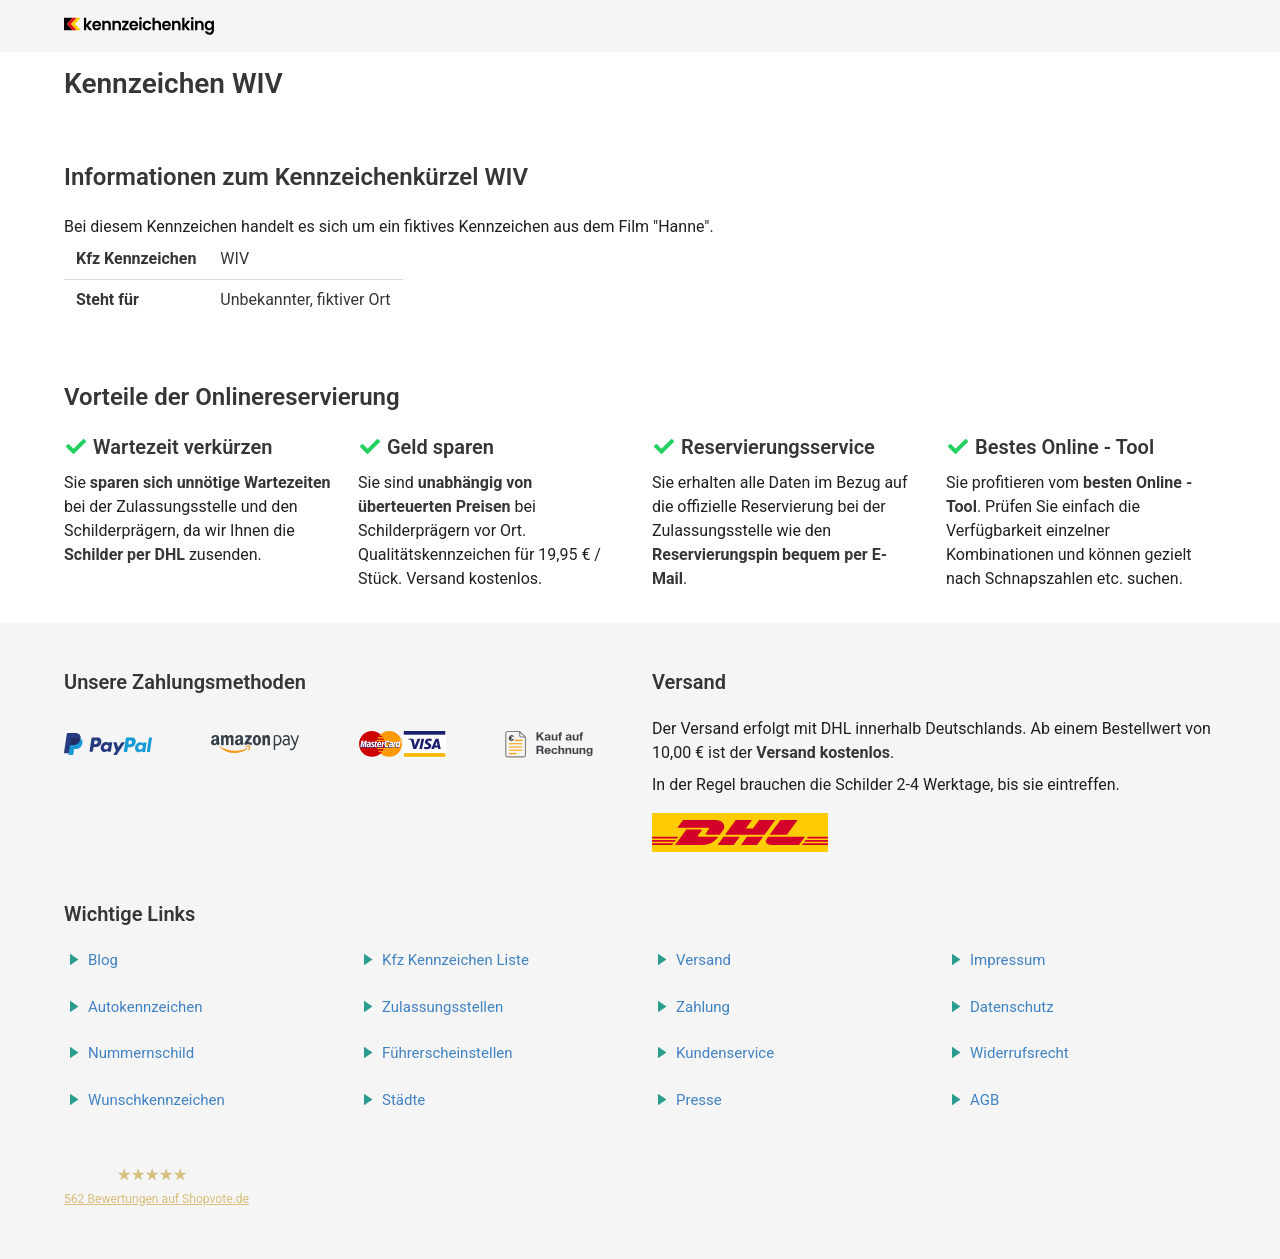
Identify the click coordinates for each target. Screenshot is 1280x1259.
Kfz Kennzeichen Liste (455, 960)
